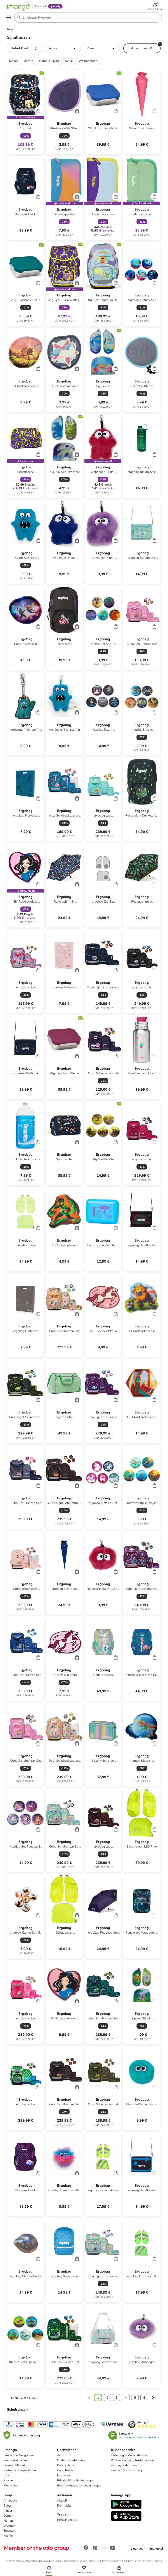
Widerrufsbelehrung (71, 2463)
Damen (8, 2518)
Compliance (65, 2473)
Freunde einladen (15, 2463)
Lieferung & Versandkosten (129, 2458)
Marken (9, 2538)
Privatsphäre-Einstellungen (75, 2483)
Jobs (7, 2478)
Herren (8, 2523)
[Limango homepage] (19, 7)
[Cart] (38, 113)
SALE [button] (69, 63)
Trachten (9, 2533)
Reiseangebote (67, 2522)
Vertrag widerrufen (124, 2468)
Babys (8, 2508)
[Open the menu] (10, 19)
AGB (60, 2458)
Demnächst (64, 2508)
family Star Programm (19, 2458)
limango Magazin (15, 2468)
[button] (24, 50)
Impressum (64, 2478)
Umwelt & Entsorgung (126, 2473)
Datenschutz (65, 2468)
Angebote (10, 2503)
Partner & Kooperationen (20, 2473)
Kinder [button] (13, 63)
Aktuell (62, 2503)
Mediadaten (11, 2488)
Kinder (8, 2513)
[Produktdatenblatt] (25, 115)
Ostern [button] (28, 63)
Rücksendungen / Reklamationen (133, 2463)
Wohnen (9, 2528)
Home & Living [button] (49, 63)
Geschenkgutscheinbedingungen (79, 2488)
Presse (8, 2483)
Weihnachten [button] (88, 63)
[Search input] (87, 19)
